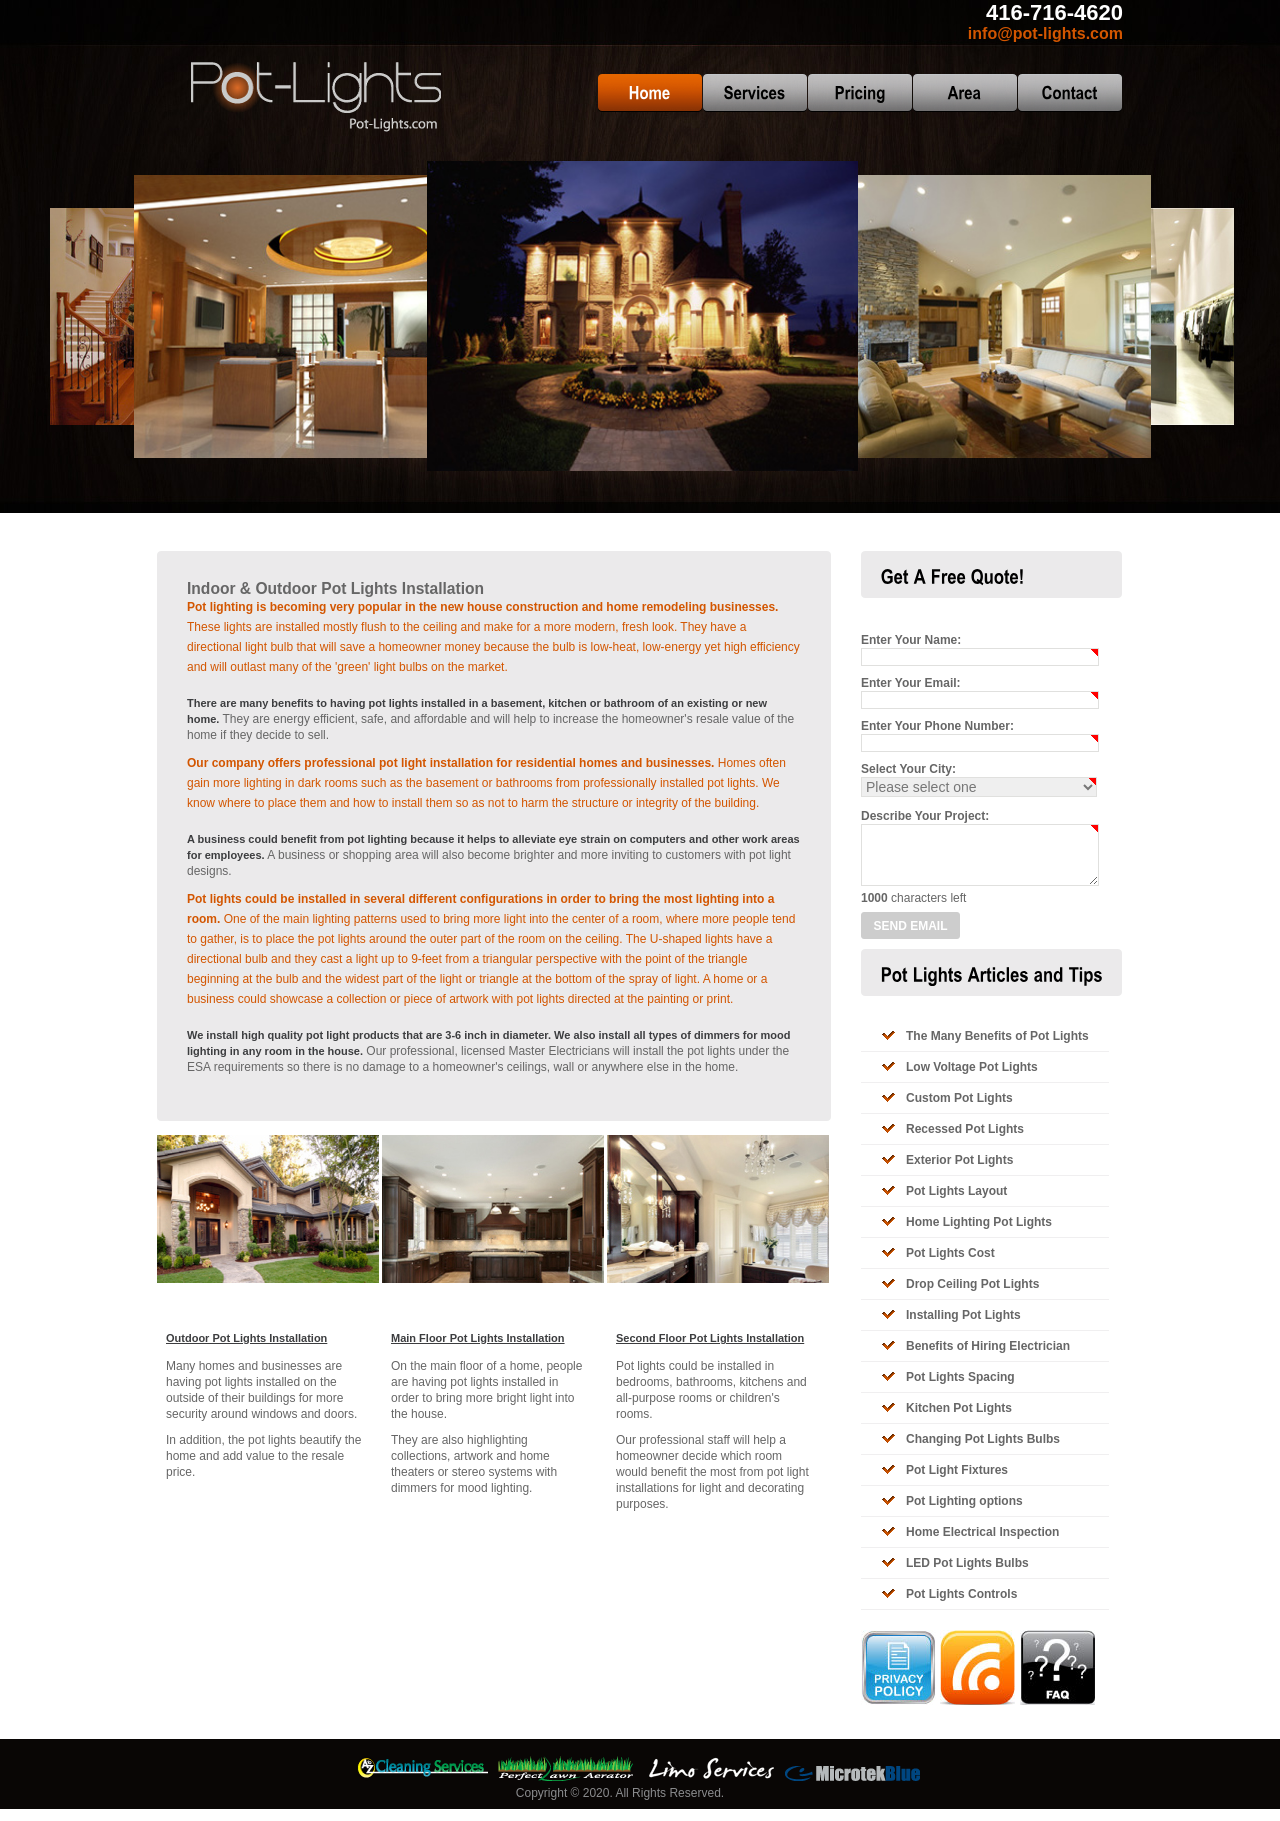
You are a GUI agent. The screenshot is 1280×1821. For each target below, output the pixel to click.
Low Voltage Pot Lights (972, 1079)
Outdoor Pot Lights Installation (246, 1338)
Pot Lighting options (964, 1513)
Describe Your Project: (925, 816)
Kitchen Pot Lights (959, 1420)
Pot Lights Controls (961, 1606)
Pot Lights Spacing (960, 1389)
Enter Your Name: (911, 640)
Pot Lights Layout (956, 1203)
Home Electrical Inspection (982, 1544)
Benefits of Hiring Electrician (988, 1358)
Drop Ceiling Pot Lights (972, 1296)
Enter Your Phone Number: (937, 726)
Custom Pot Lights (959, 1110)
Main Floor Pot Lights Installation (478, 1338)
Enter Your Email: (911, 683)
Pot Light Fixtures (957, 1482)
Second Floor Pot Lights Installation (710, 1338)
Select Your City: (908, 769)
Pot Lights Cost (950, 1265)
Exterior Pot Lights (959, 1172)
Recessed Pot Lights (965, 1141)
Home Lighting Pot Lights (979, 1234)
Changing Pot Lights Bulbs (983, 1451)
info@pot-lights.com (1045, 33)
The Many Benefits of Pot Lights (997, 1048)
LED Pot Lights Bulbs (967, 1575)
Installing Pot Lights (963, 1327)
